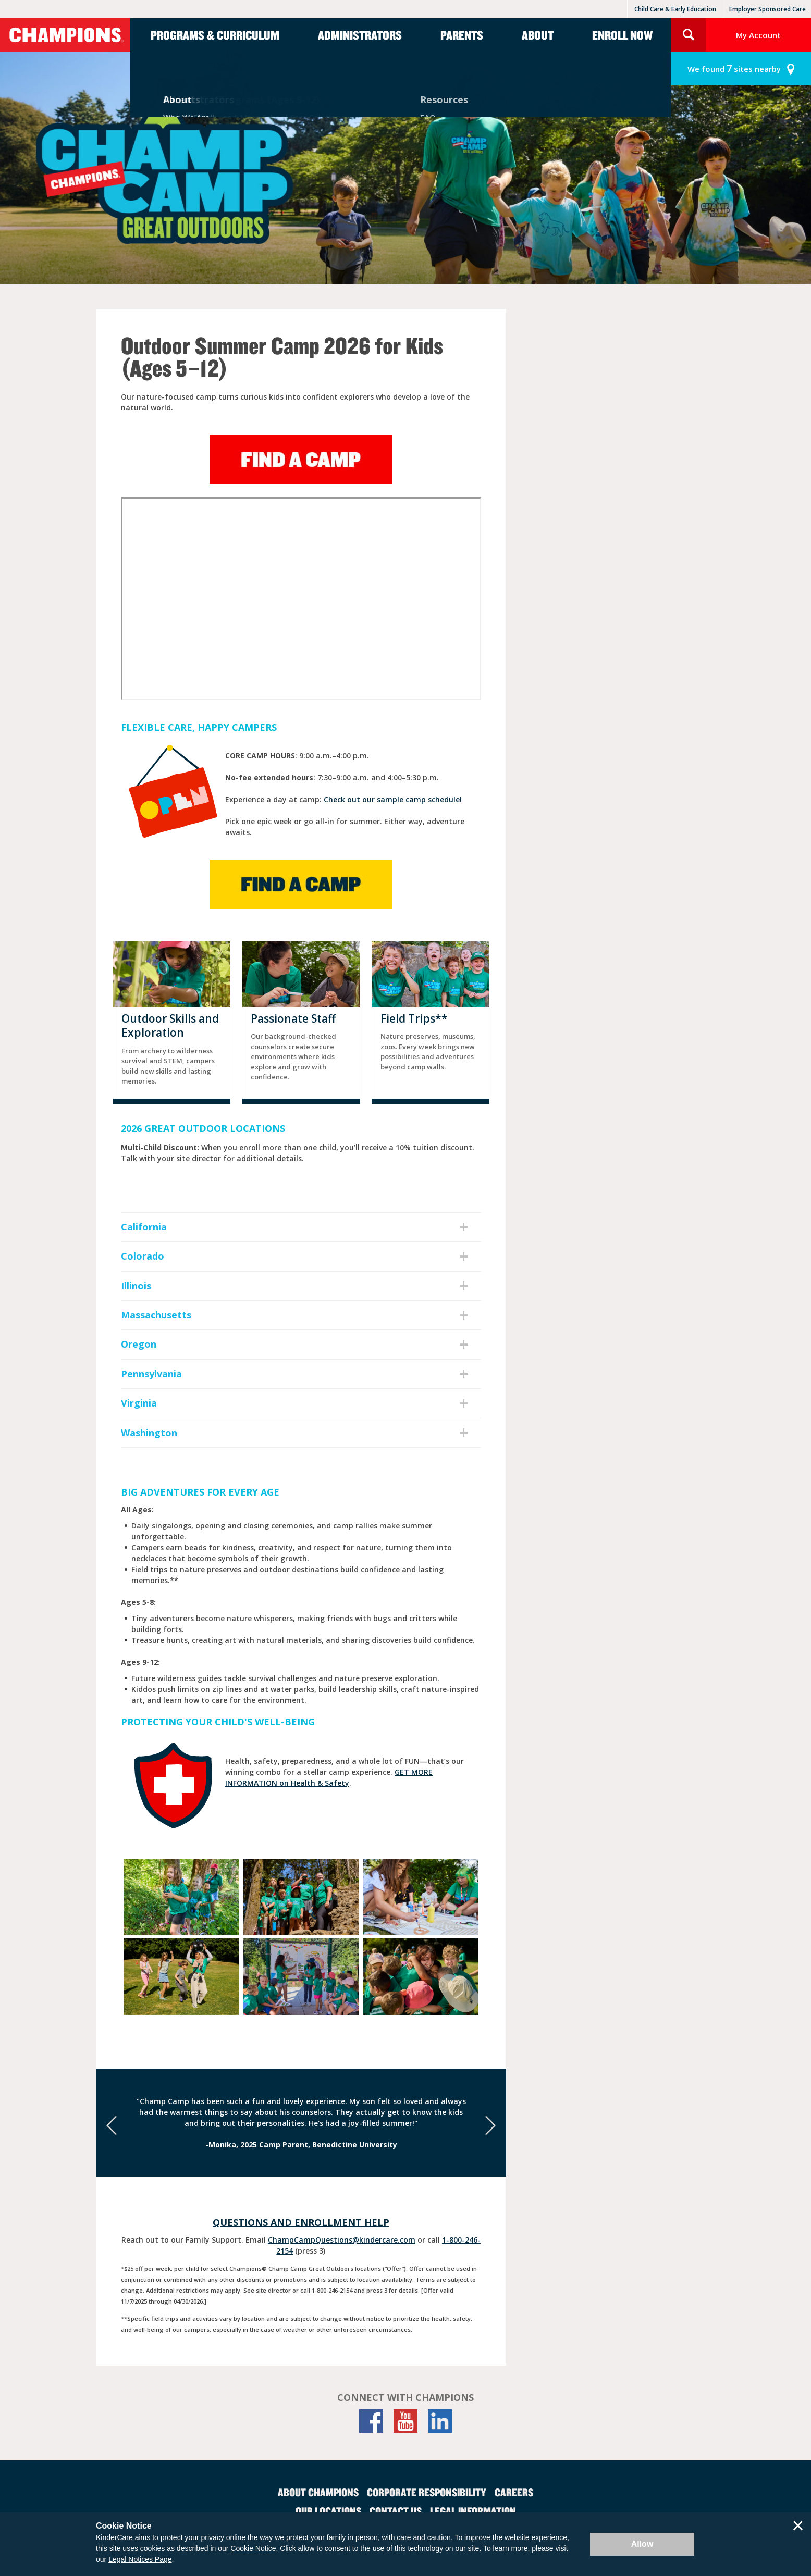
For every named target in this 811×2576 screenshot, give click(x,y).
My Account (758, 35)
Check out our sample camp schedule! (393, 799)
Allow (642, 2544)
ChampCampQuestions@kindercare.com (341, 2240)
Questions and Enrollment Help (301, 2222)
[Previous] (111, 2125)
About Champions (318, 2492)
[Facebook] (371, 2421)
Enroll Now (622, 35)
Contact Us (396, 2511)
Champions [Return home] (65, 35)
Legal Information (473, 2511)
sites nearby (734, 68)
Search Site (688, 35)
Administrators (360, 35)
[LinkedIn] (440, 2421)
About (538, 35)
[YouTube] (405, 2421)
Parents (461, 35)
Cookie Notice (253, 2548)
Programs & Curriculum (215, 35)
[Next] (490, 2125)
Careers (514, 2492)
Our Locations (328, 2511)
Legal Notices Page (139, 2559)
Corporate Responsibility (426, 2492)
